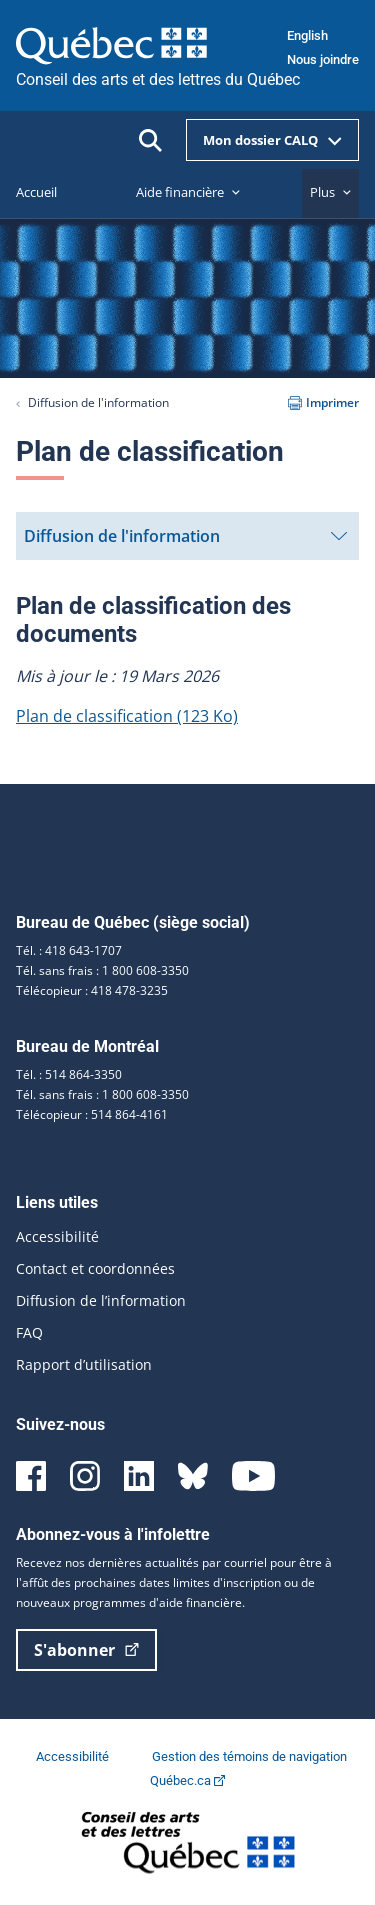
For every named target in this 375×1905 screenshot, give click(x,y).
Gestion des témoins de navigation (249, 1756)
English (307, 35)
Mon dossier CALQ (272, 140)
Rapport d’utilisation (84, 1364)
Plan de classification (127, 716)
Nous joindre (323, 59)
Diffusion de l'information (98, 402)
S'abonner (86, 1650)
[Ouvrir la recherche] (150, 140)
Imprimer (323, 402)
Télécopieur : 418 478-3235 (92, 990)
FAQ (29, 1332)
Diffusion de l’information (101, 1300)
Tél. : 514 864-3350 (69, 1074)
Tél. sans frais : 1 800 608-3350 (102, 970)
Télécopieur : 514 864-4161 (92, 1114)
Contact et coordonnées (95, 1268)
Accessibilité (57, 1236)
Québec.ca (187, 1780)
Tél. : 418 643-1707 (69, 950)
